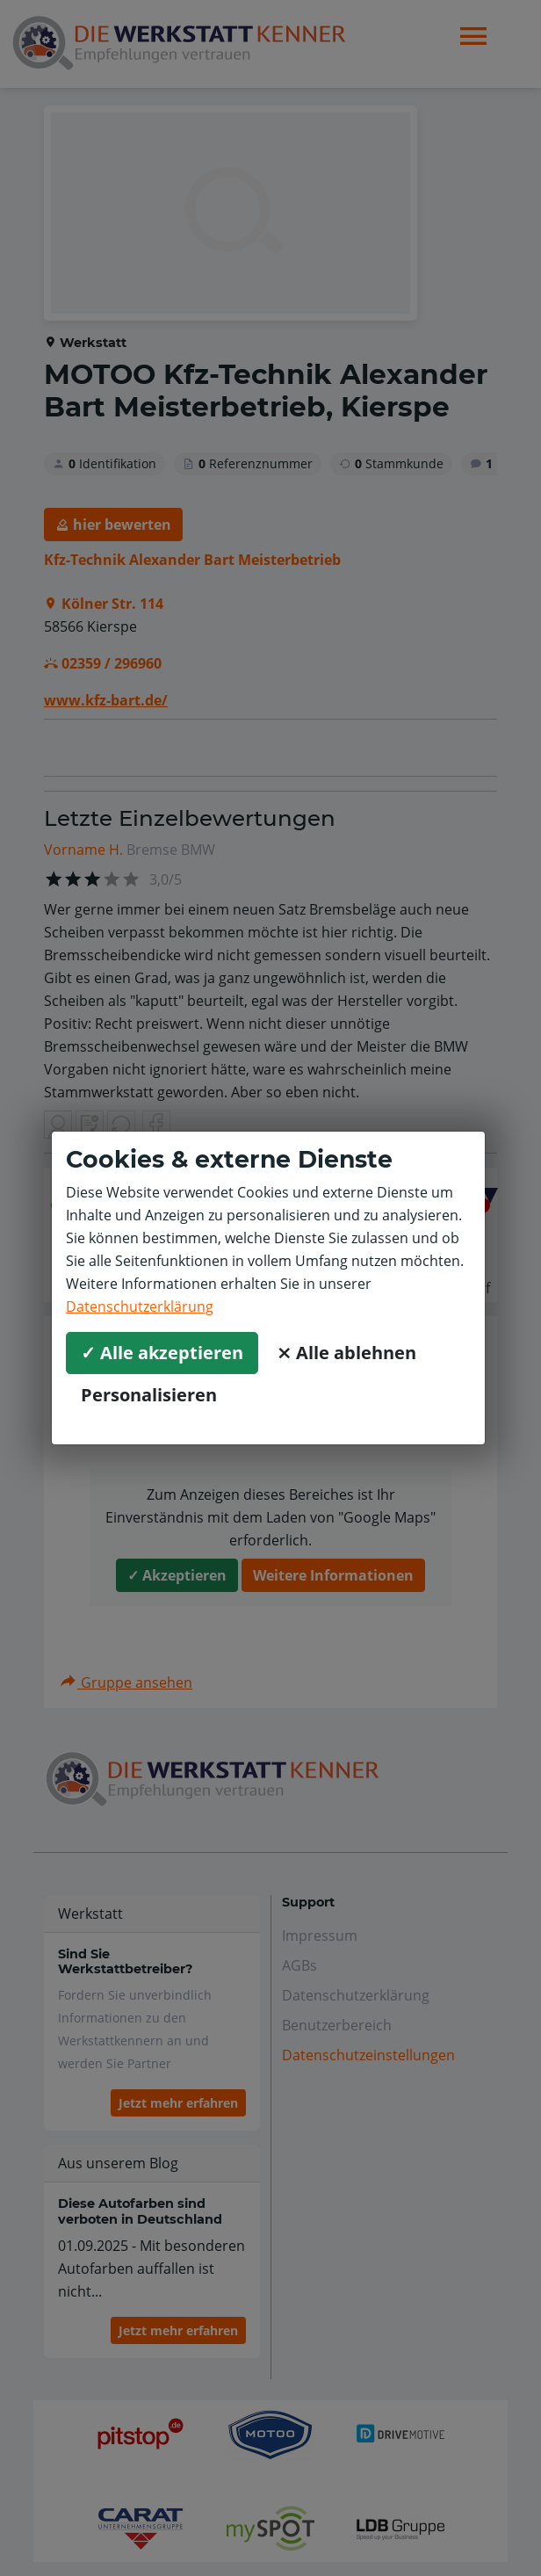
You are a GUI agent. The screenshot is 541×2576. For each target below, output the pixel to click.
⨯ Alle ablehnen (346, 1352)
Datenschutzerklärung (139, 1306)
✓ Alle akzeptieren (162, 1352)
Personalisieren (149, 1395)
